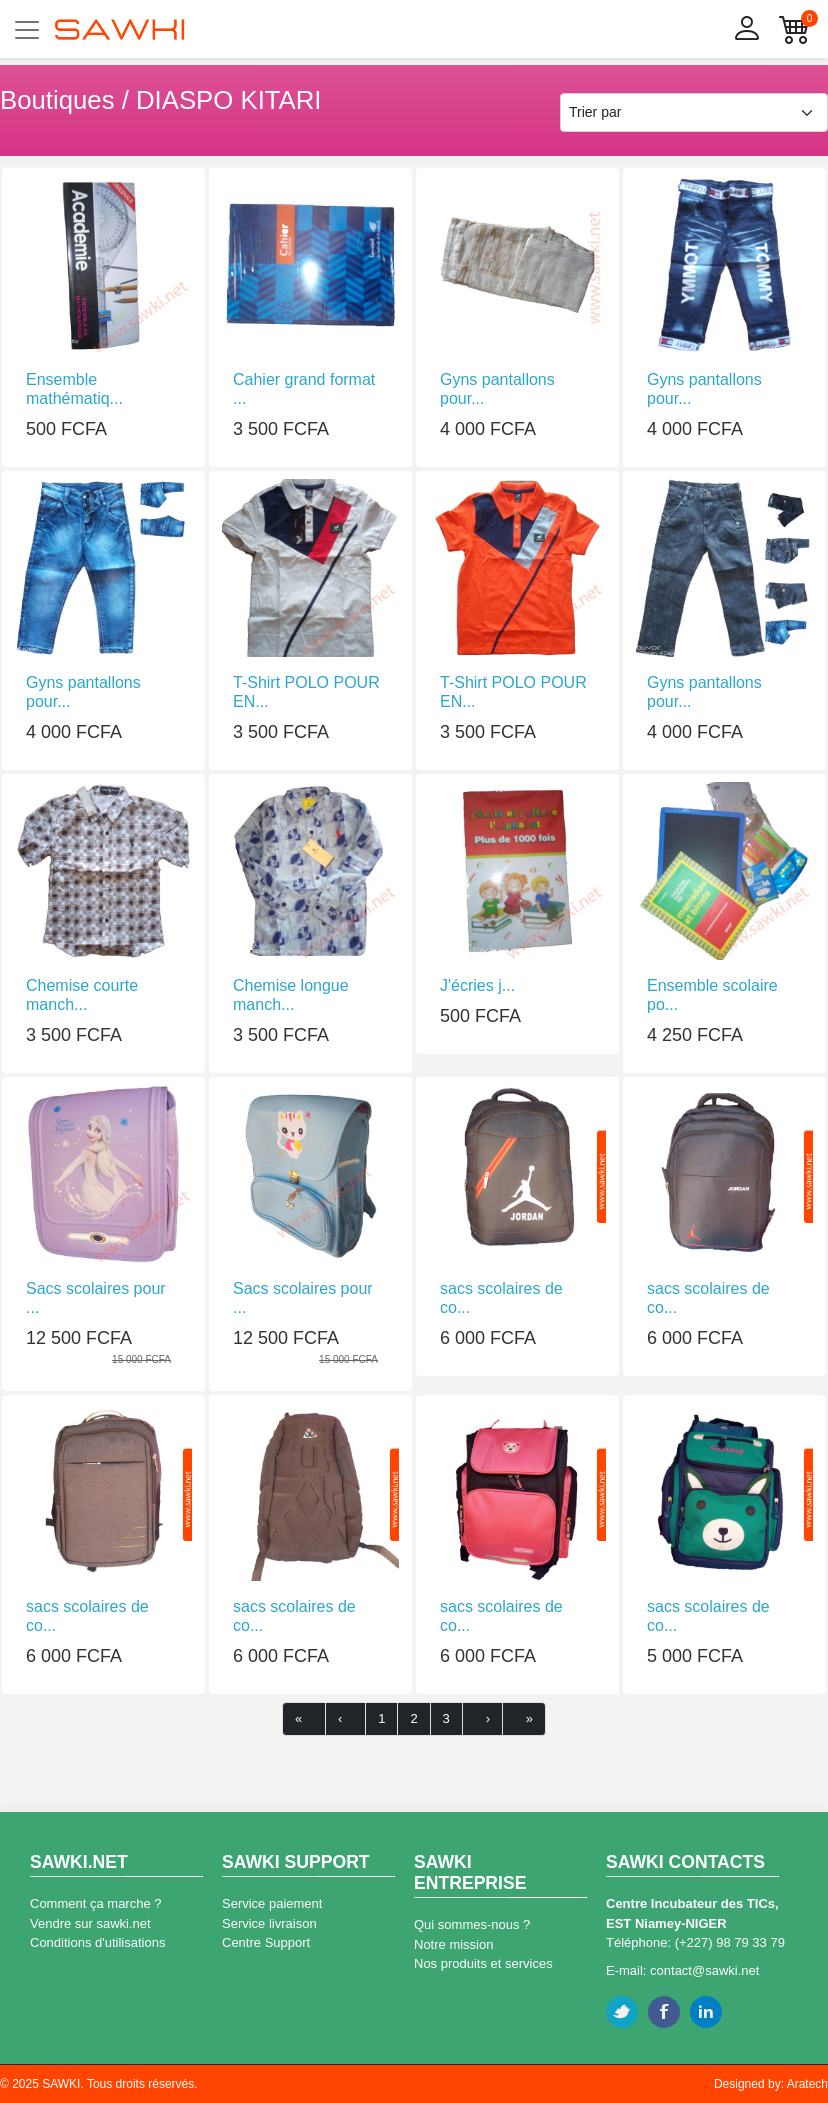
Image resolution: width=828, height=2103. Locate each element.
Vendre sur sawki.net (90, 1923)
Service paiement (272, 1903)
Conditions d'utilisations (97, 1942)
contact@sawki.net (704, 1970)
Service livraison (269, 1923)
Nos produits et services (483, 1963)
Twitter (622, 2012)
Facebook (664, 2012)
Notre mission (453, 1944)
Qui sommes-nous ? (472, 1924)
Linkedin (706, 2012)
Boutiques (57, 100)
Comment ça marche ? (96, 1903)
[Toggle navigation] (27, 30)
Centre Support (266, 1942)
